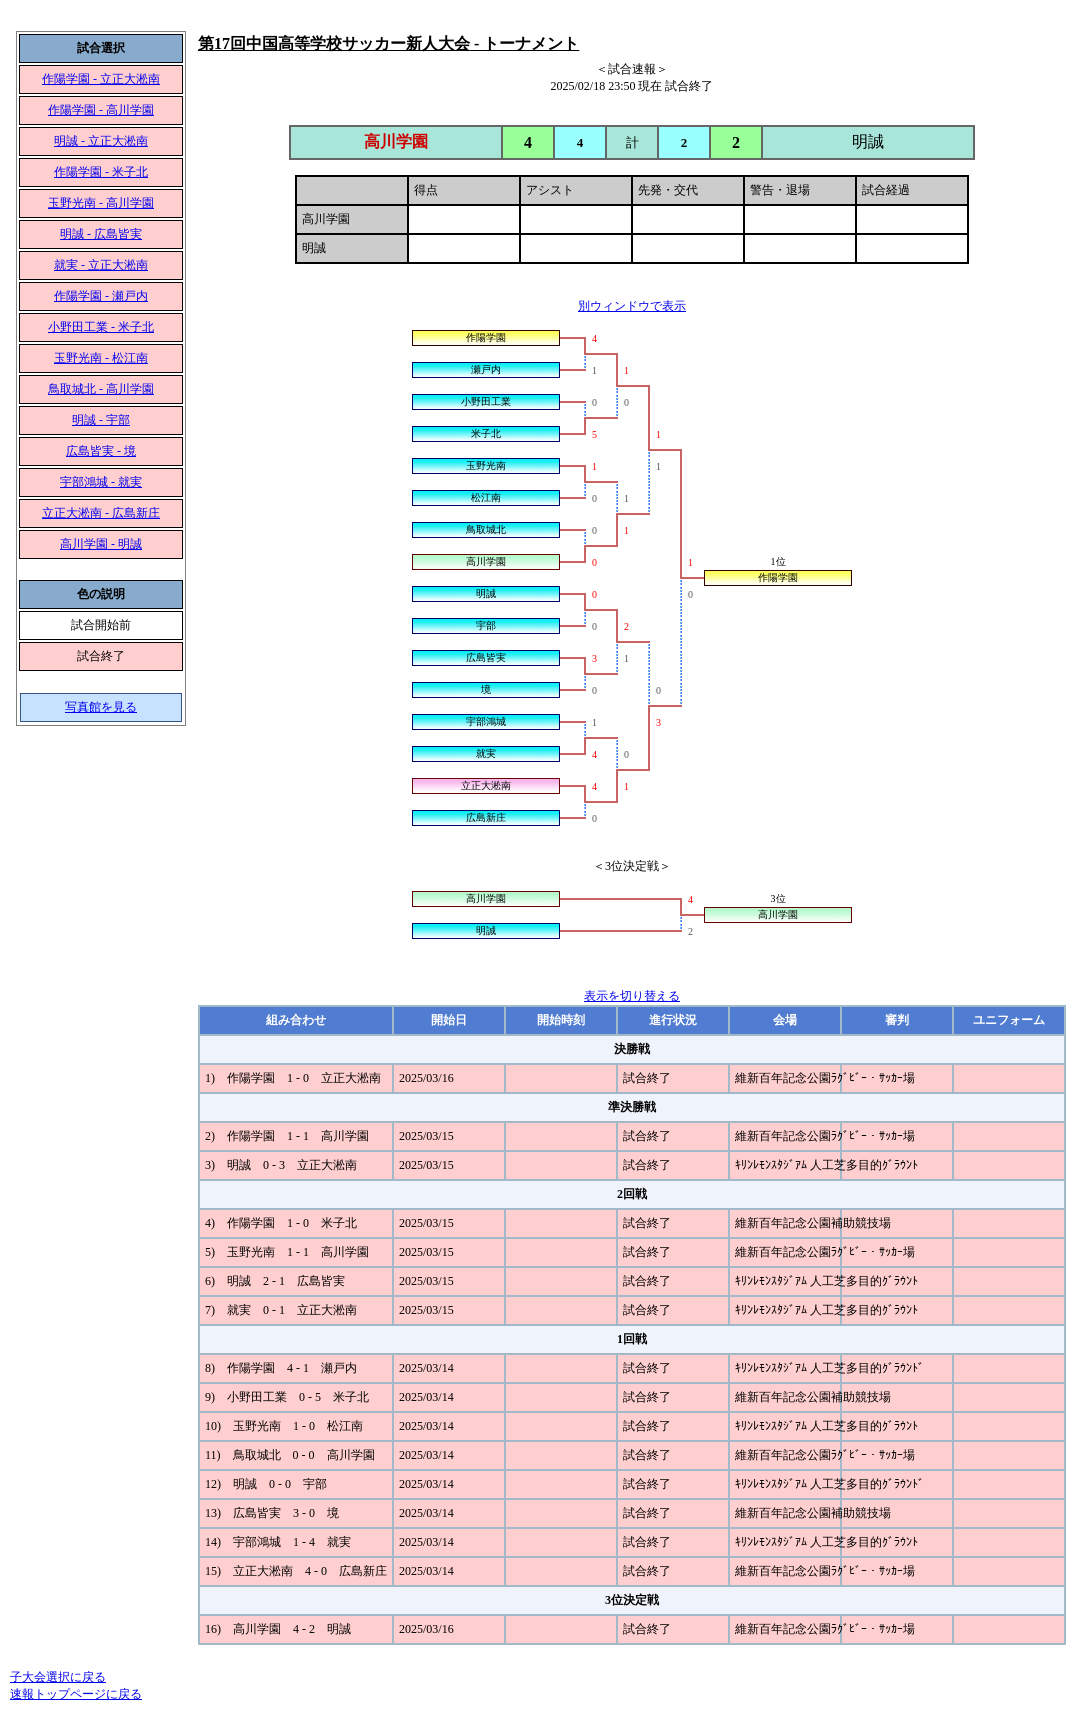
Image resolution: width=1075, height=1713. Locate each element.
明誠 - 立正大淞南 (101, 141)
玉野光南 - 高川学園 (101, 203)
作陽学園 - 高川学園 (101, 110)
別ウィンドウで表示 (632, 306)
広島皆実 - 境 (101, 451)
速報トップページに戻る (76, 1694)
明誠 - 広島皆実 (101, 234)
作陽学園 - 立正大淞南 (101, 79)
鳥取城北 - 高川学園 (101, 389)
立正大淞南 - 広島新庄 (101, 513)
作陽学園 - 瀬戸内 (101, 296)
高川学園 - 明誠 (101, 544)
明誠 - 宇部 (101, 420)
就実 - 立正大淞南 (101, 265)
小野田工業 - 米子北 (101, 327)
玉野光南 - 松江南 (101, 358)
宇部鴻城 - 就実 (101, 482)
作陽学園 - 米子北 (101, 172)
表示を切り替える (632, 996)
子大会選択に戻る (58, 1677)
